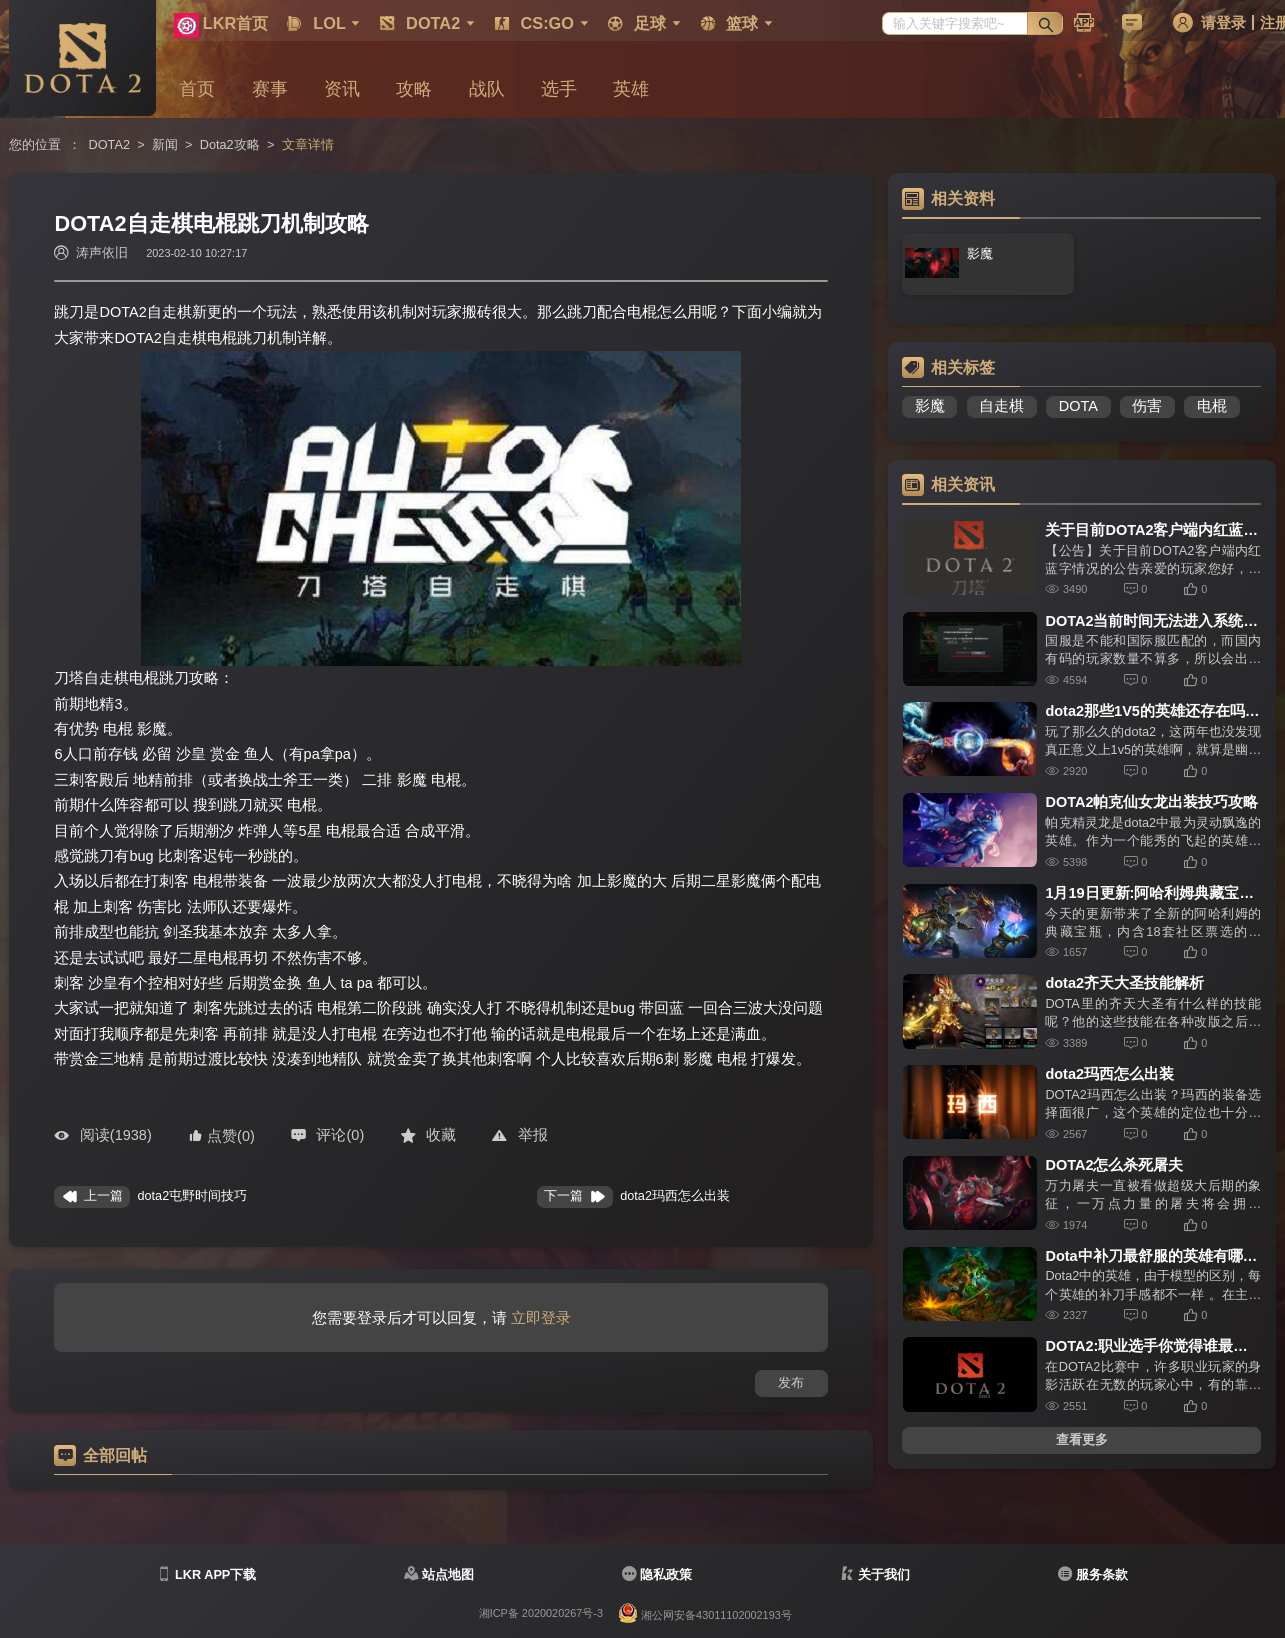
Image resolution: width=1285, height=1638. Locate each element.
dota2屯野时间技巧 (192, 1196)
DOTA (1078, 406)
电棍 (1212, 406)
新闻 (165, 145)
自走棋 (1001, 406)
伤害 (1147, 406)
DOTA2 (109, 145)
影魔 (930, 406)
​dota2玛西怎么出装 (675, 1196)
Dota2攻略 (230, 145)
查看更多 (1082, 1440)
